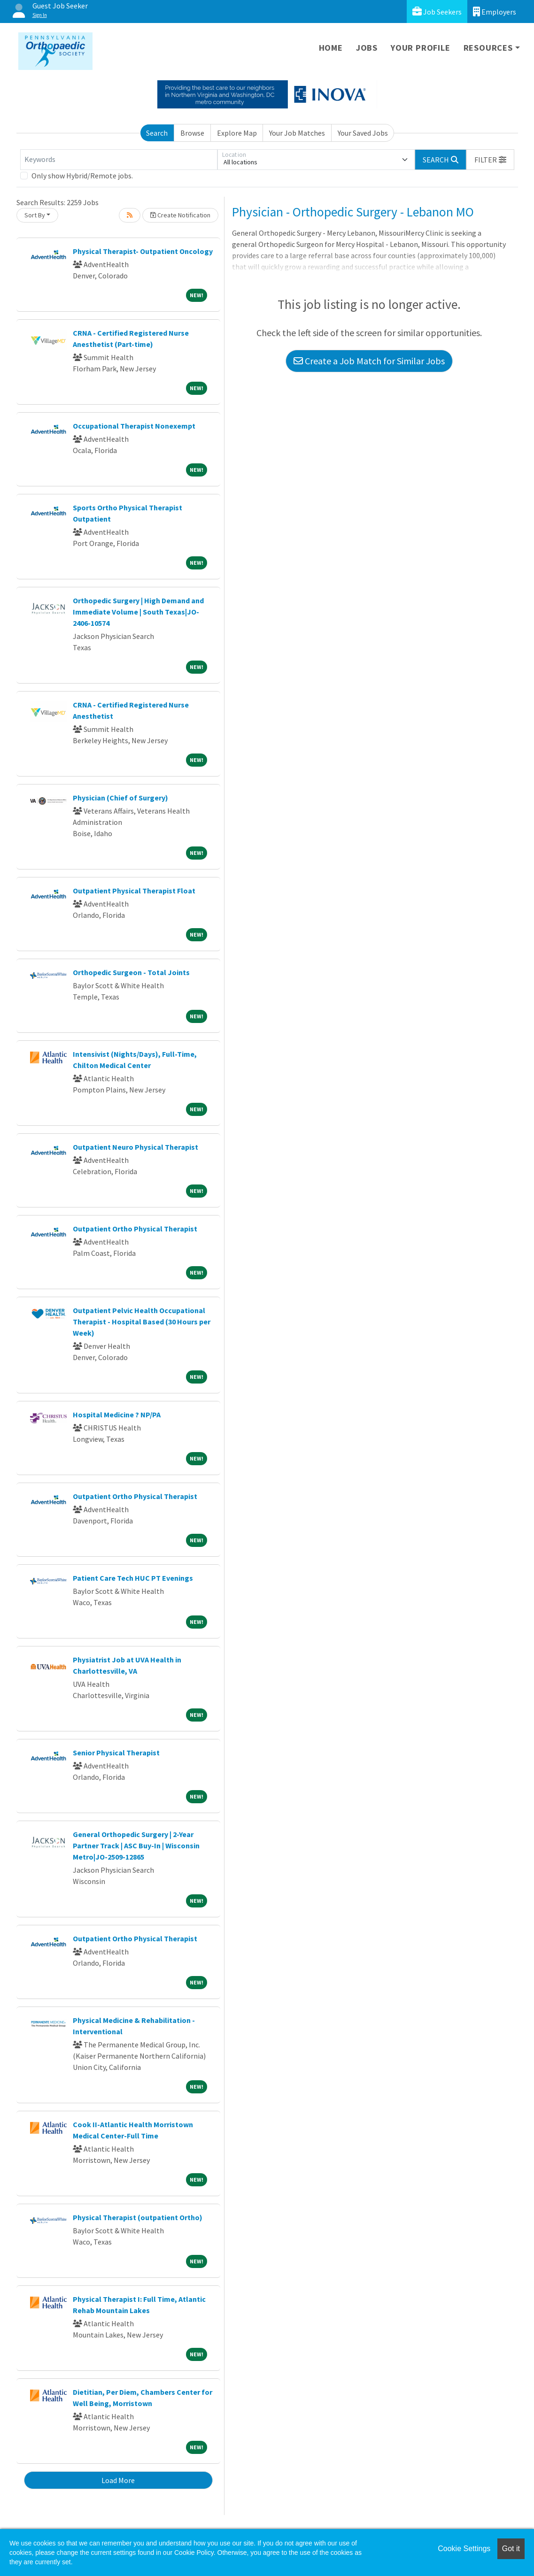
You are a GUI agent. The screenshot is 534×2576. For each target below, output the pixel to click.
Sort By (34, 215)
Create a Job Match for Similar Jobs (369, 361)
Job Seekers (437, 11)
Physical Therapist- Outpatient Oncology (143, 251)
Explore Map (237, 133)
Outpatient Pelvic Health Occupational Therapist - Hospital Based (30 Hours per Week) (141, 1322)
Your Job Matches (297, 133)
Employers (494, 11)
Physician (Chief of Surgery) (120, 797)
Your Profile (420, 47)
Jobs (367, 47)
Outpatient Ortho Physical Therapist (135, 1228)
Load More (118, 2480)
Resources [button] (488, 47)
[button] (490, 159)
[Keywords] (118, 159)
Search (157, 133)
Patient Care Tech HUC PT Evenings (133, 1578)
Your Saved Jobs (363, 133)
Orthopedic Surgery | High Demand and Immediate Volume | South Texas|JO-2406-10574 (138, 612)
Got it (511, 2549)
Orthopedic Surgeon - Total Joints (131, 972)
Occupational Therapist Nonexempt (134, 426)
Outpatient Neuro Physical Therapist (135, 1147)
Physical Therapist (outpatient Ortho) (137, 2217)
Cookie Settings (464, 2549)
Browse (192, 133)
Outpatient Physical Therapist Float (134, 890)
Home (331, 47)
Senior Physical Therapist (116, 1752)
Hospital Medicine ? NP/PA (117, 1414)
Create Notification (180, 215)
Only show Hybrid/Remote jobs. (82, 175)
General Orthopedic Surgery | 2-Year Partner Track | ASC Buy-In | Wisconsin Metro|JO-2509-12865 (136, 1845)
